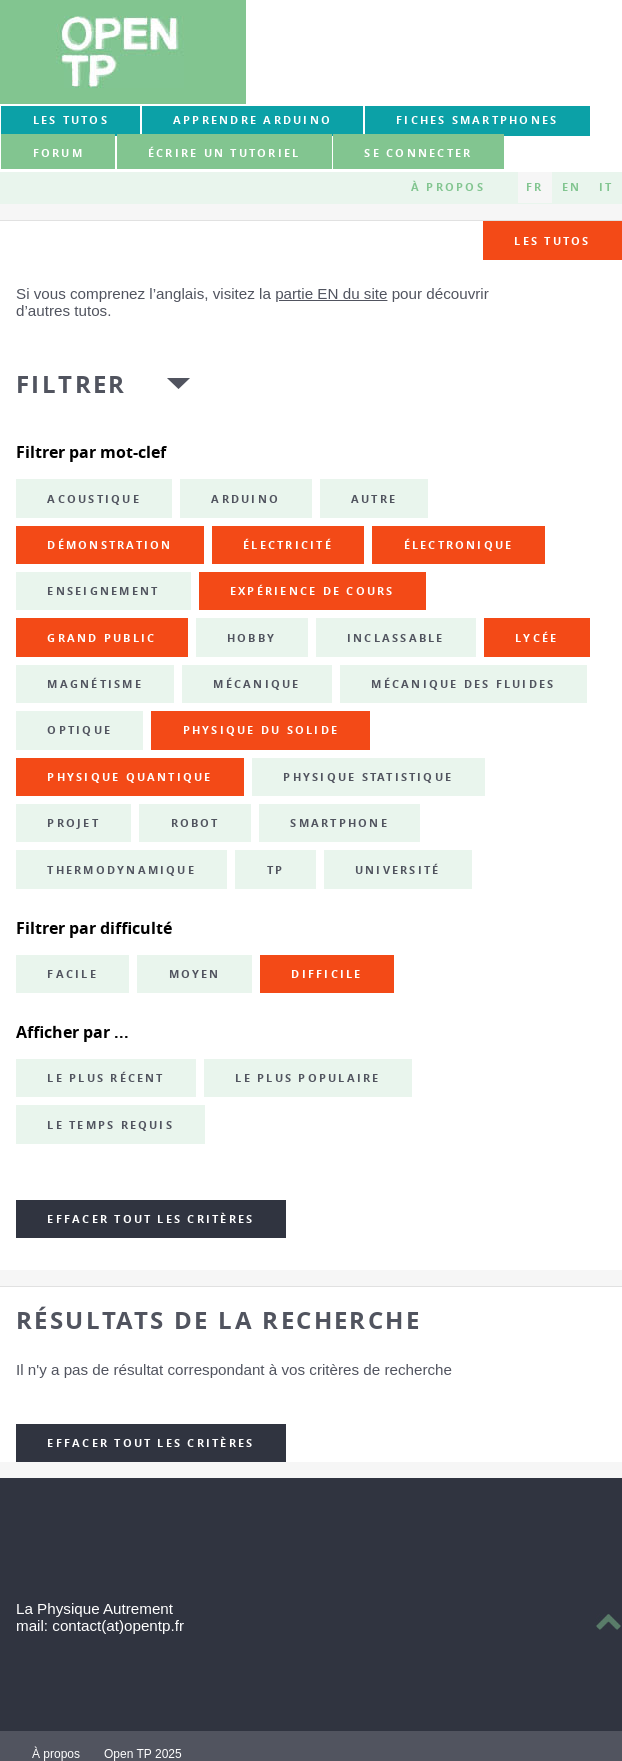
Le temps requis (110, 1125)
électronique (459, 545)
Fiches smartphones (477, 120)
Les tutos (71, 120)
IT (606, 187)
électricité (288, 545)
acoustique (93, 499)
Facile (72, 974)
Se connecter (418, 153)
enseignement (103, 591)
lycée (536, 638)
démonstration (109, 545)
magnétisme (94, 684)
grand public (101, 638)
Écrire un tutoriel (224, 153)
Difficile (326, 974)
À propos (448, 187)
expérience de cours (312, 591)
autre (374, 499)
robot (195, 823)
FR (534, 187)
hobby (251, 638)
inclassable (396, 638)
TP (275, 870)
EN (571, 187)
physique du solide (261, 730)
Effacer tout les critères (150, 1219)
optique (79, 730)
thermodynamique (121, 870)
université (397, 870)
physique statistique (368, 777)
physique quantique (129, 777)
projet (73, 823)
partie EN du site (331, 293)
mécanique (256, 684)
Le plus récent (105, 1078)
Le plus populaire (307, 1078)
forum (58, 153)
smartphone (339, 823)
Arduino (245, 499)
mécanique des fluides (463, 684)
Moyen (195, 974)
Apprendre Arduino (252, 120)
